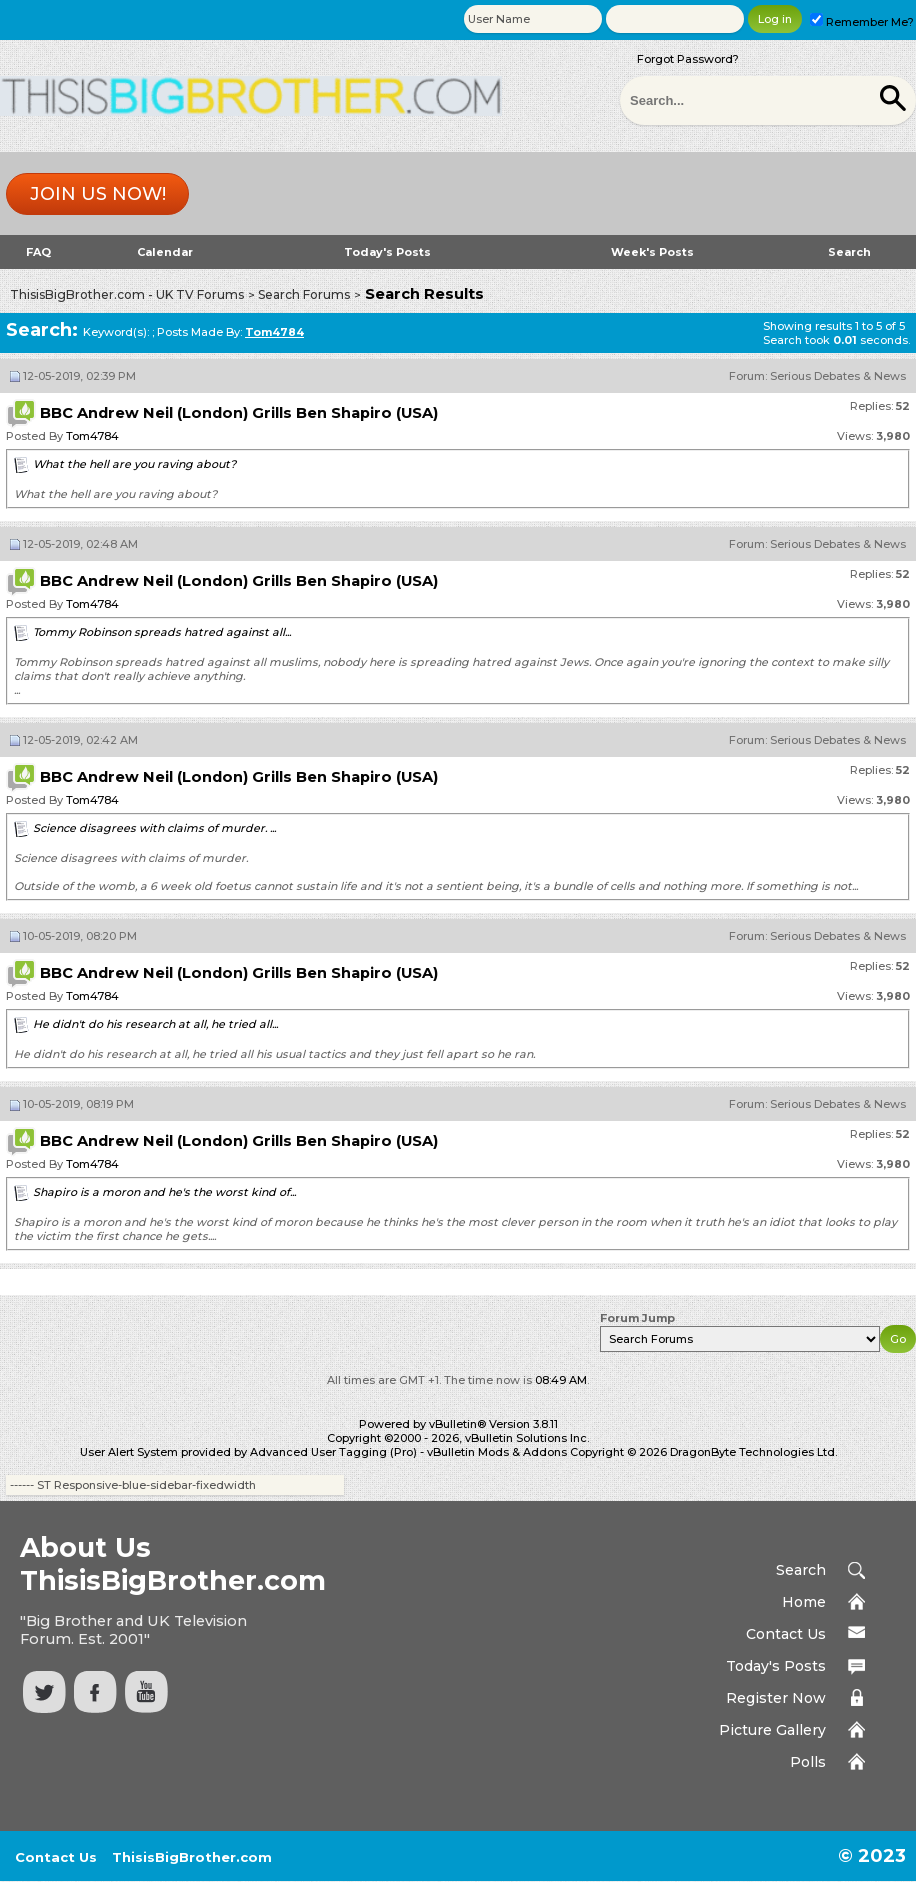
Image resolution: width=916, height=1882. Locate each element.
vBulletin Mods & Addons (497, 1452)
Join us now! (98, 194)
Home (804, 1602)
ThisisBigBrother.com (192, 1857)
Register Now (776, 1698)
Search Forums (304, 294)
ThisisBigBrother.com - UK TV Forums (127, 294)
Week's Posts (652, 252)
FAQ (38, 252)
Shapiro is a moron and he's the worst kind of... (164, 1192)
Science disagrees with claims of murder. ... (154, 828)
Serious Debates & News (838, 376)
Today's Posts (387, 252)
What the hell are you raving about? (134, 464)
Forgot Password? (688, 59)
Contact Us (786, 1634)
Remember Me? (862, 22)
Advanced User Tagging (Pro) (333, 1452)
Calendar (165, 252)
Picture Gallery (772, 1730)
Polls (808, 1762)
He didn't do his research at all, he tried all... (155, 1024)
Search (849, 252)
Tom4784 (92, 436)
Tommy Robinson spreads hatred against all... (162, 632)
